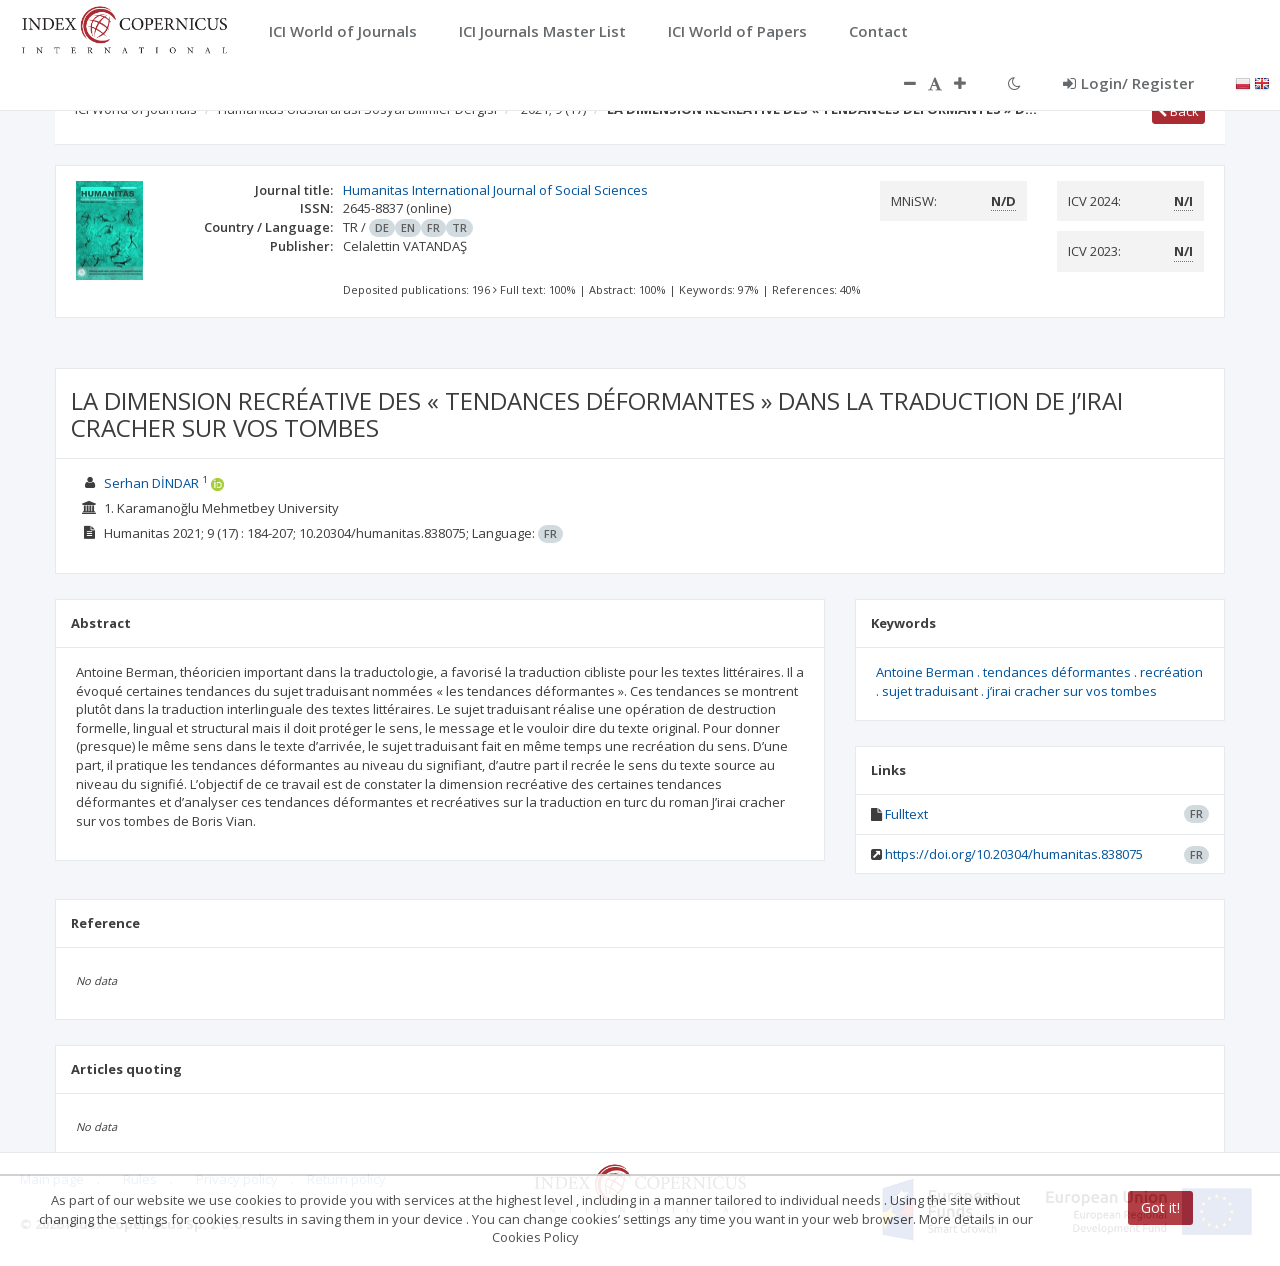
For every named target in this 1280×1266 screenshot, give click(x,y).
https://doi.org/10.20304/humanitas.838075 (1014, 854)
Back (1178, 111)
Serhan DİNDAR (151, 483)
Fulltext (906, 814)
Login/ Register (1128, 83)
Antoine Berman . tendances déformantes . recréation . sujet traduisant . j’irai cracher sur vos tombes (1039, 681)
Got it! (1160, 1207)
